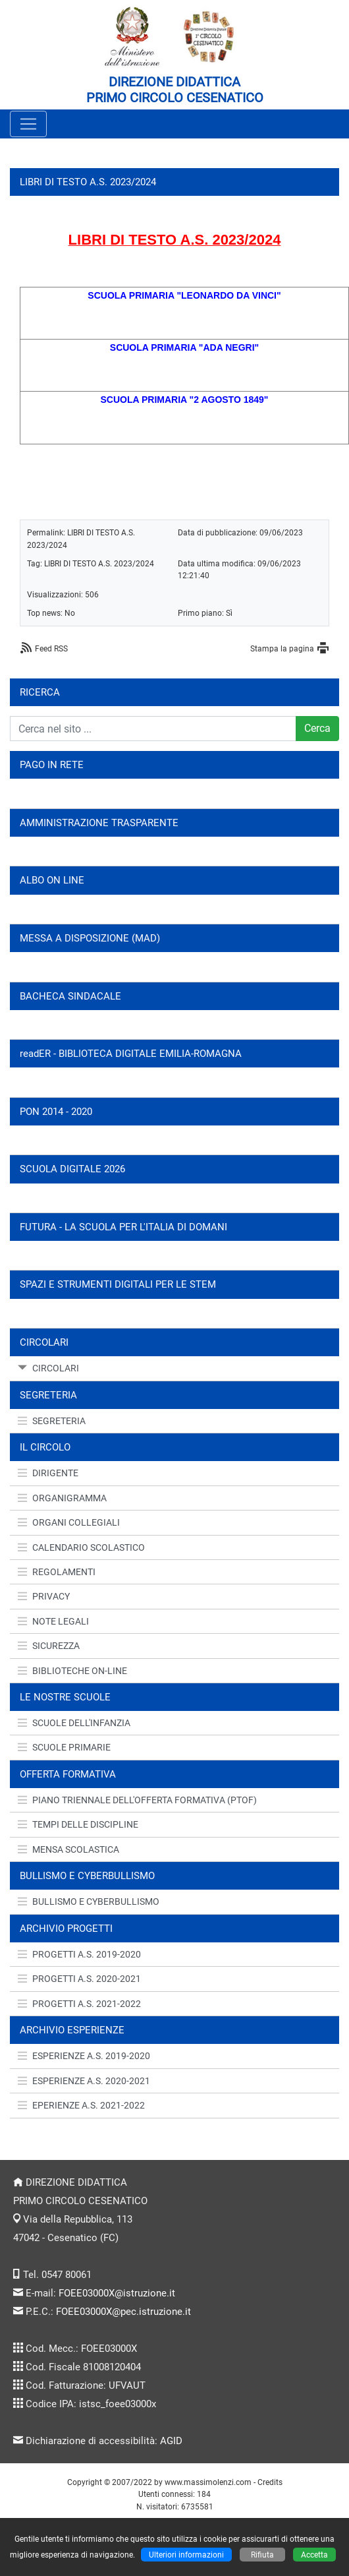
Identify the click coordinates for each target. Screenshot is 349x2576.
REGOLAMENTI (56, 1572)
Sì (229, 613)
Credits (269, 2482)
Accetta (314, 2555)
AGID (171, 2441)
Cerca (317, 728)
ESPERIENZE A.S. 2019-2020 (84, 2056)
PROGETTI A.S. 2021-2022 (79, 2003)
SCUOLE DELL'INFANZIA (74, 1723)
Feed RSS (51, 648)
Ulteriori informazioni (186, 2555)
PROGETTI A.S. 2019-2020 (79, 1954)
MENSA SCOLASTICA (68, 1849)
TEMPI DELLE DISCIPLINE (78, 1824)
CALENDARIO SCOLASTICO (81, 1547)
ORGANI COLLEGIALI (69, 1522)
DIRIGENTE (48, 1473)
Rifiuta (262, 2555)
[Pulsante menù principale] (28, 124)
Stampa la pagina (282, 648)
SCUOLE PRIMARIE (64, 1747)
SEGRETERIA (52, 1421)
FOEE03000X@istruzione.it (117, 2293)
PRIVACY (44, 1596)
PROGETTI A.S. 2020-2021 (79, 1978)
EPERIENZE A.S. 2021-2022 (81, 2105)
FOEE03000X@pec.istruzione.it (123, 2312)
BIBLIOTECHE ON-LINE (72, 1670)
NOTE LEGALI (53, 1621)
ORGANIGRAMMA (62, 1498)
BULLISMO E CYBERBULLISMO (88, 1901)
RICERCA (40, 692)
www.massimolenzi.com (208, 2482)
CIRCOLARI (48, 1368)
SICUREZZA (49, 1645)
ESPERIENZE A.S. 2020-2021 (84, 2081)
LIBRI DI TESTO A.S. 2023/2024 (99, 563)
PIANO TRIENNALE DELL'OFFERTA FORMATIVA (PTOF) (137, 1800)
